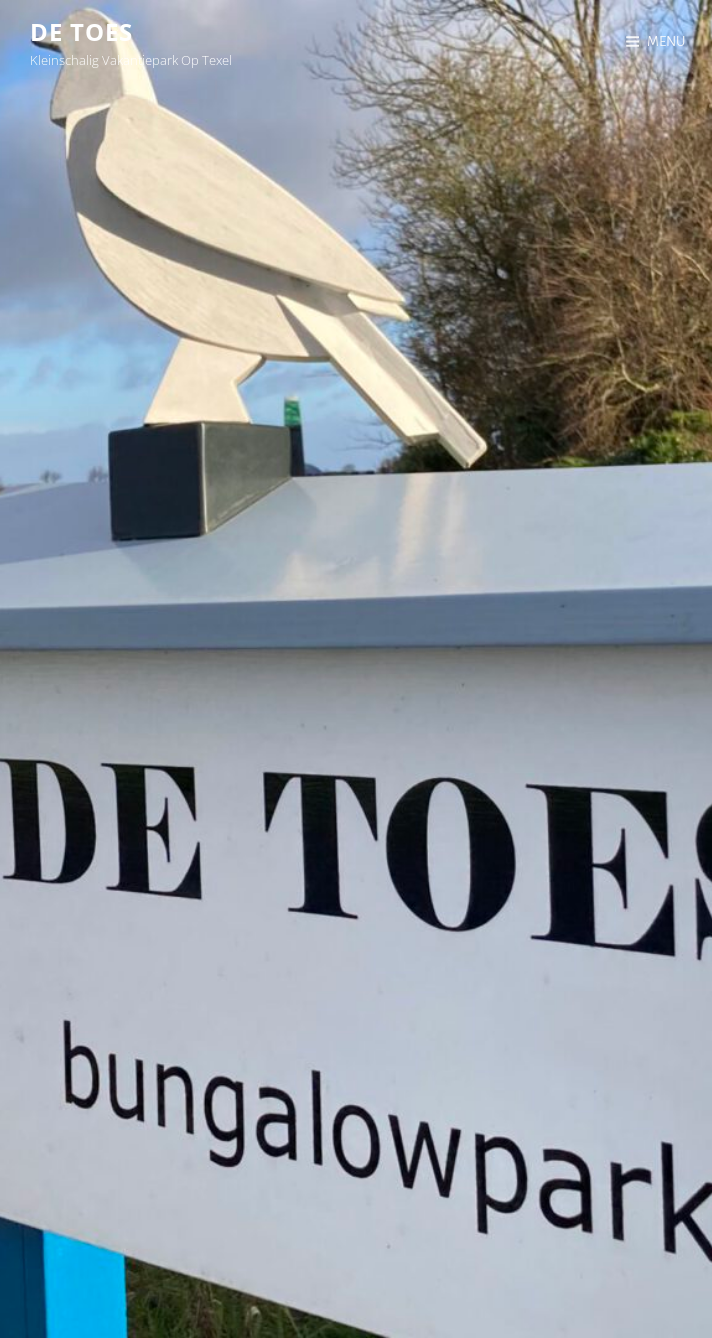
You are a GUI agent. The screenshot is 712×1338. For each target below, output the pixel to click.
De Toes (81, 31)
